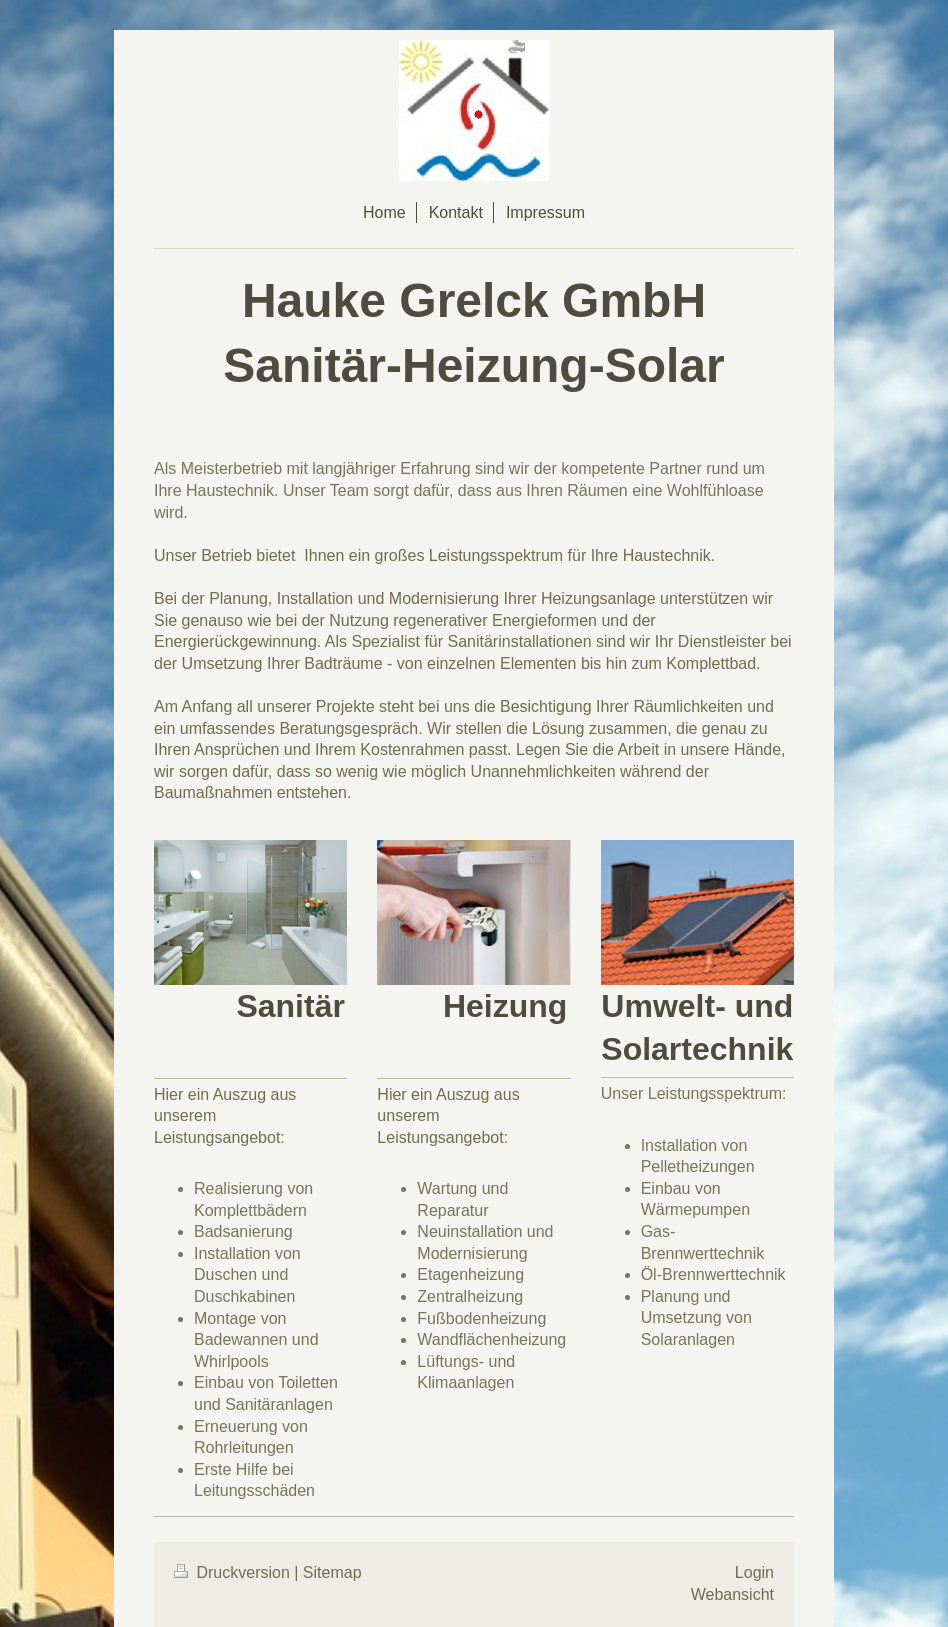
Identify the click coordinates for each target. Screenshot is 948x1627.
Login (754, 1572)
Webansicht (732, 1594)
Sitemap (332, 1572)
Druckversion (234, 1572)
